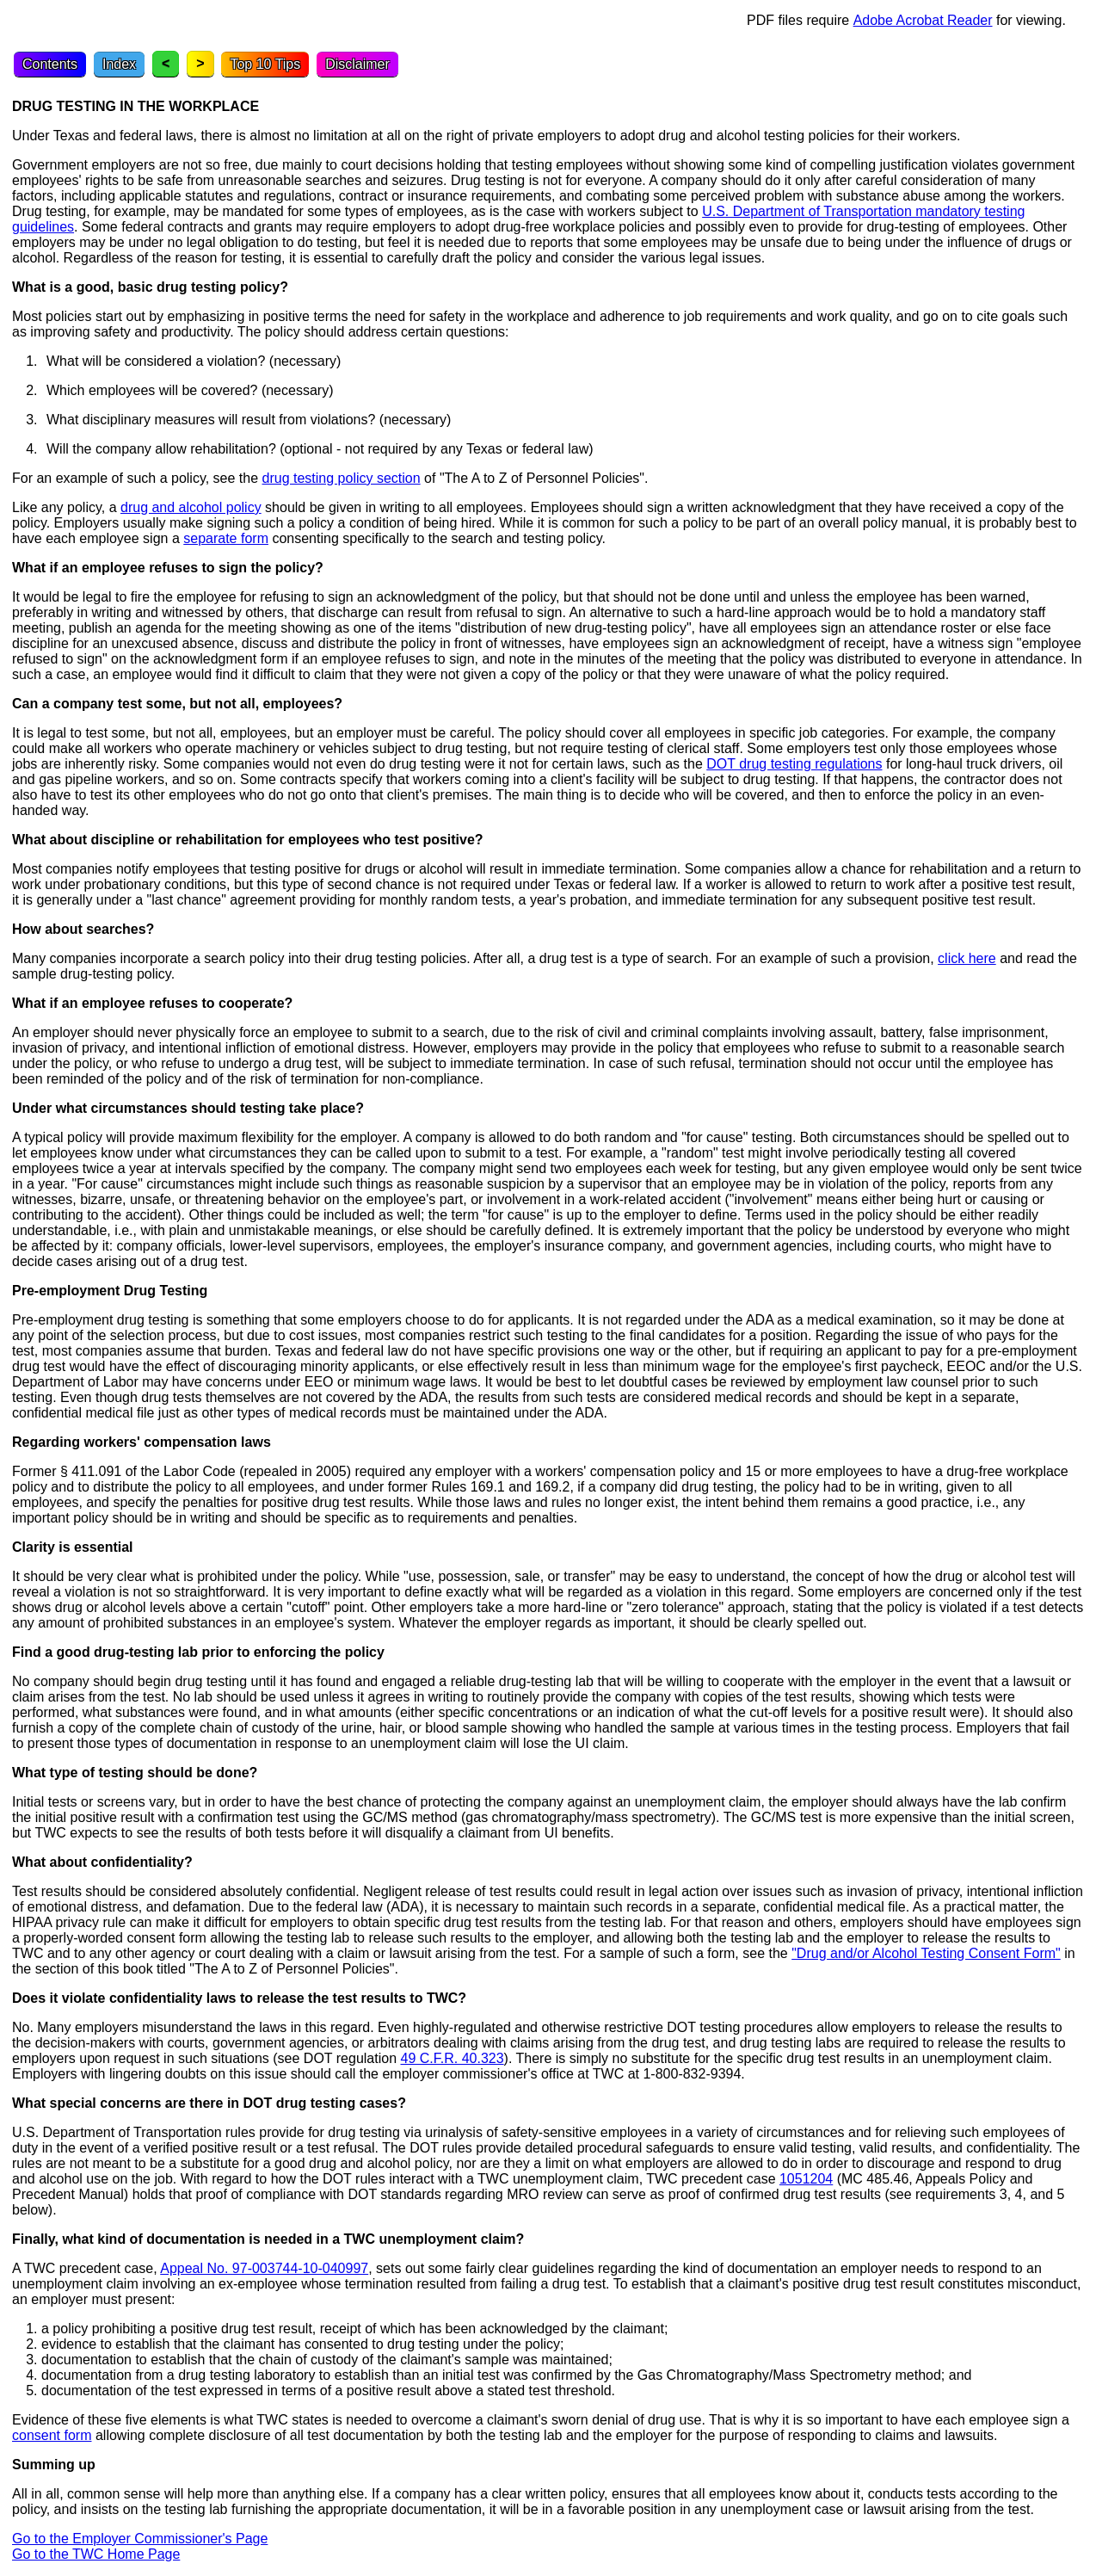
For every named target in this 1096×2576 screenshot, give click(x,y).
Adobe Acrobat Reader (923, 20)
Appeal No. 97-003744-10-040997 (264, 2268)
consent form (51, 2435)
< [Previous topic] (165, 63)
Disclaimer (357, 64)
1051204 (806, 2178)
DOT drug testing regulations (794, 764)
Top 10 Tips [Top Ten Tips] (265, 64)
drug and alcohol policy (191, 507)
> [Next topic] (200, 63)
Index (119, 64)
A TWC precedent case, (86, 2268)
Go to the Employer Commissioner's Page (140, 2538)
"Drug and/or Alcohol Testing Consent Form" (926, 1953)
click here (967, 958)
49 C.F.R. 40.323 (452, 2058)
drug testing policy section (341, 478)
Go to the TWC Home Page (96, 2554)
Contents (49, 64)
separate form (225, 538)
